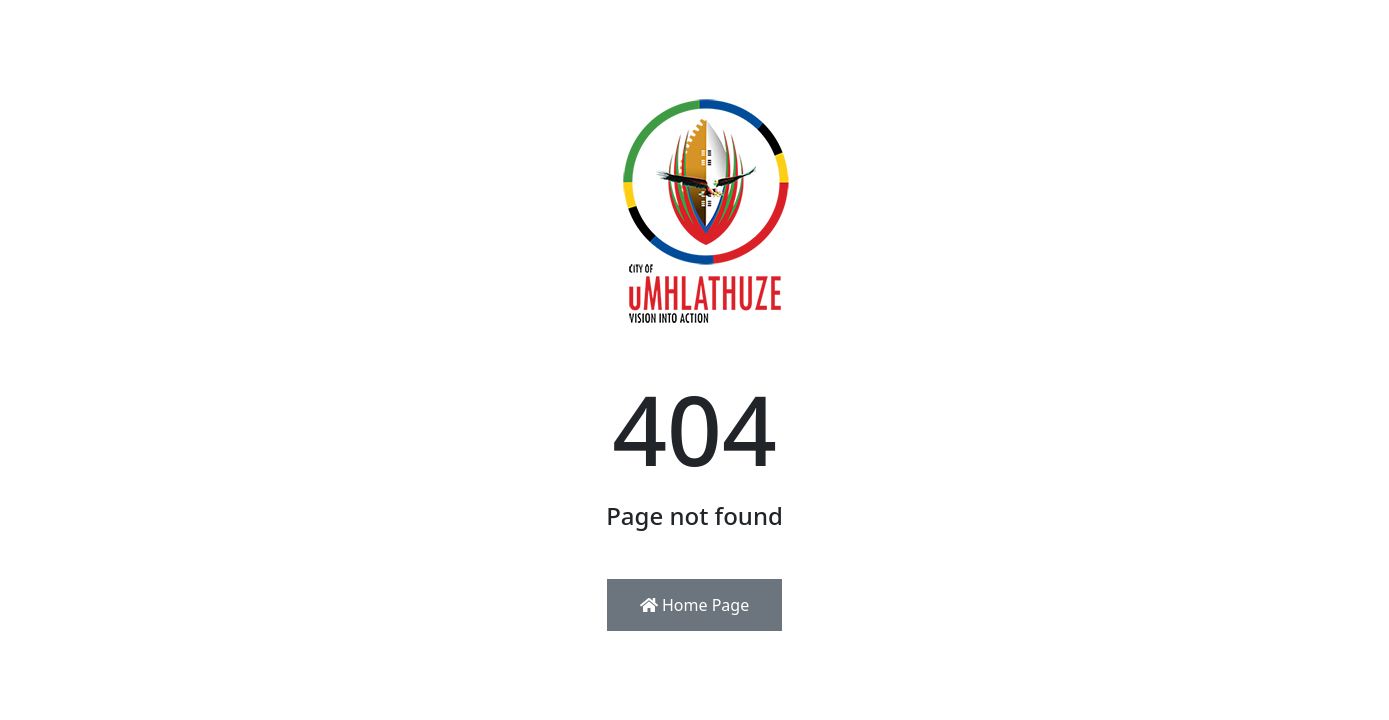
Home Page (694, 605)
